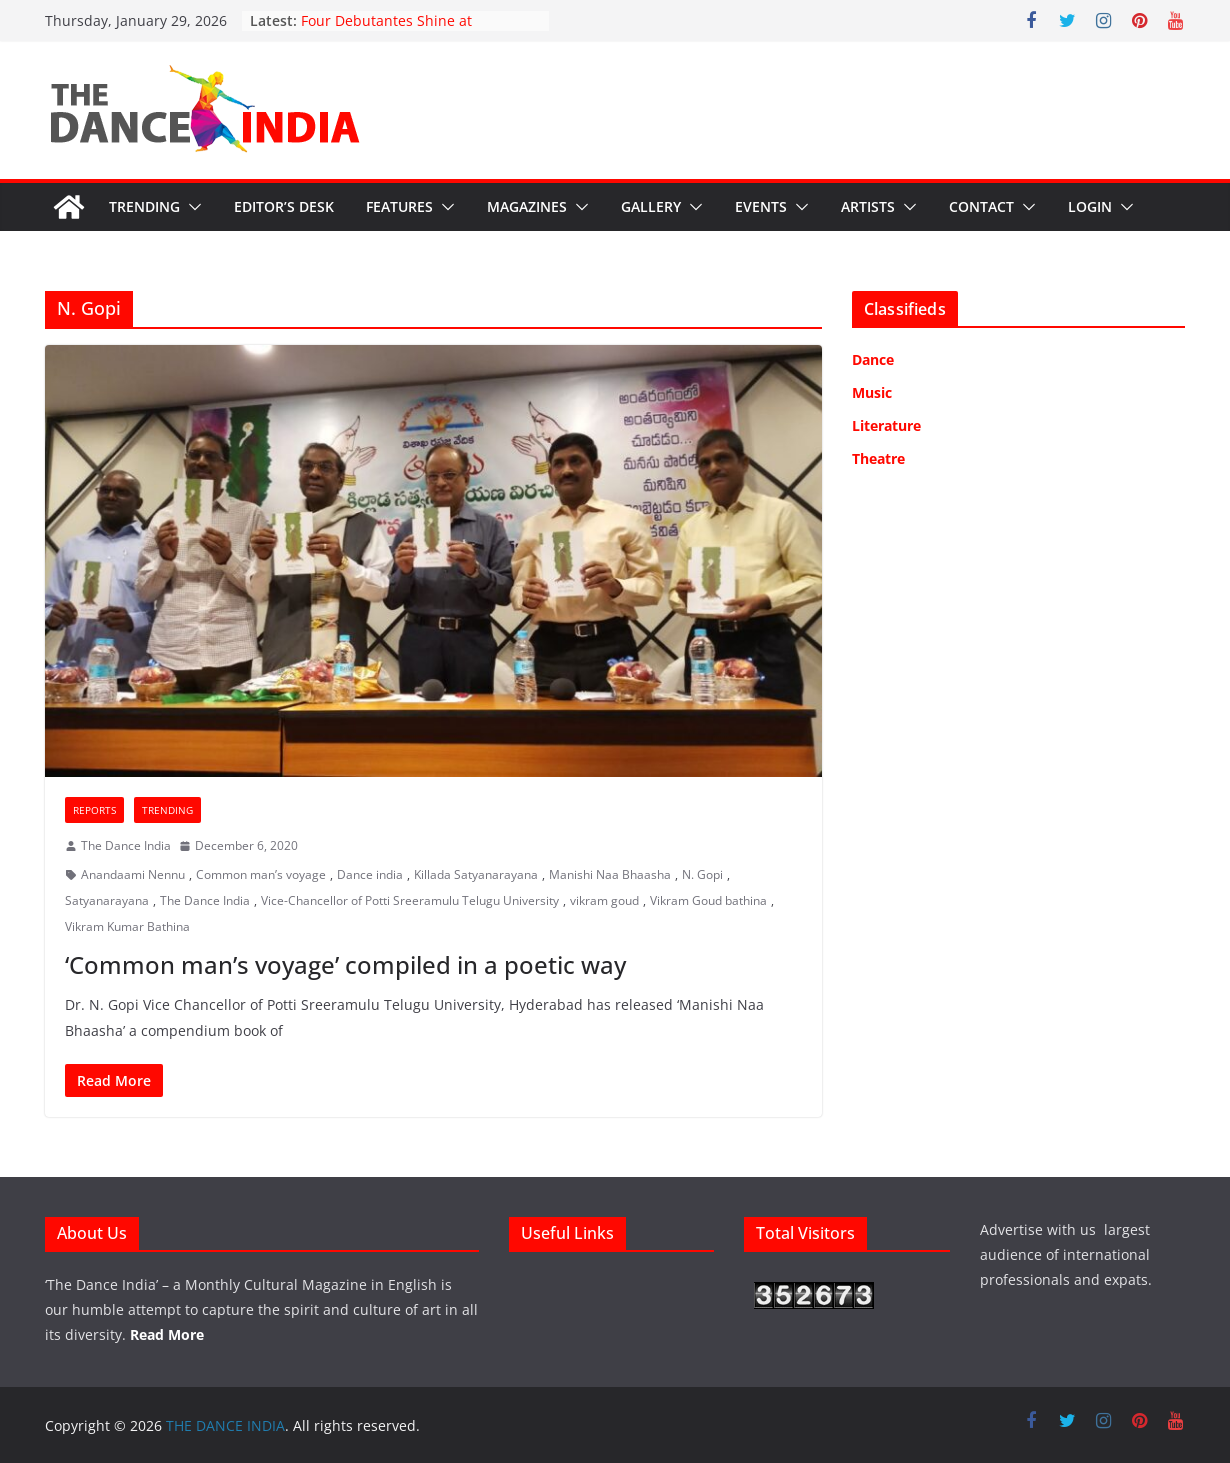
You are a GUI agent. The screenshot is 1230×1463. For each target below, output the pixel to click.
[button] (191, 207)
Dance (873, 359)
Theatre (878, 458)
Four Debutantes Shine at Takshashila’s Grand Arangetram (410, 30)
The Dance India (126, 845)
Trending (144, 206)
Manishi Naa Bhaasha (610, 874)
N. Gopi (702, 874)
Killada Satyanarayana (476, 874)
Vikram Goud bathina (708, 900)
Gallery (651, 206)
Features (399, 206)
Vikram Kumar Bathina (127, 926)
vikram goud (604, 900)
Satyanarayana (107, 900)
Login (1090, 206)
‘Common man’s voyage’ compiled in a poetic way (345, 964)
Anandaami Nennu (133, 874)
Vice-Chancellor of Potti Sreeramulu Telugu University (410, 900)
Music (872, 392)
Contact (981, 206)
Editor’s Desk (284, 206)
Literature (886, 425)
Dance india (370, 874)
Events (761, 206)
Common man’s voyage (261, 874)
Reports (94, 810)
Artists (868, 206)
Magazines (527, 206)
